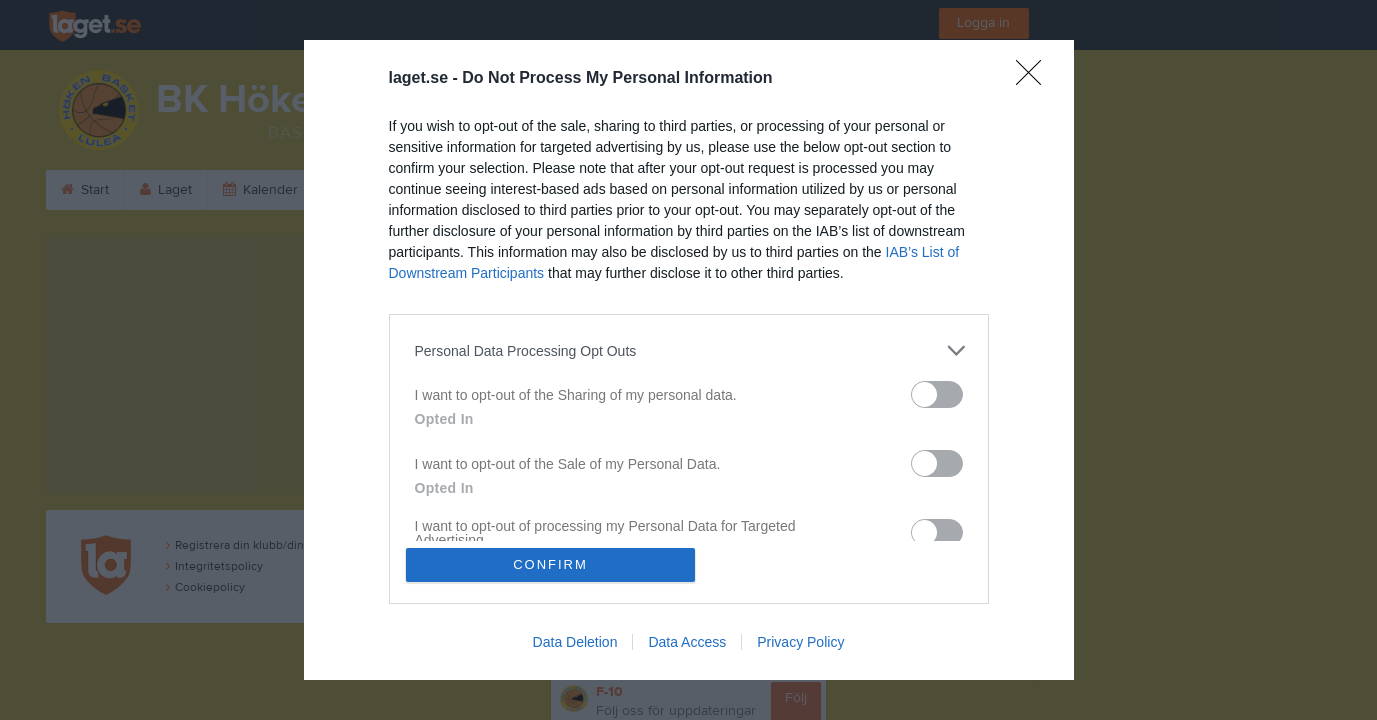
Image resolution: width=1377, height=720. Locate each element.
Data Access (687, 642)
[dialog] (689, 360)
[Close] (1035, 79)
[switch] (937, 394)
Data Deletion (575, 642)
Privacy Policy (800, 642)
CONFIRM (550, 564)
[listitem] (689, 350)
